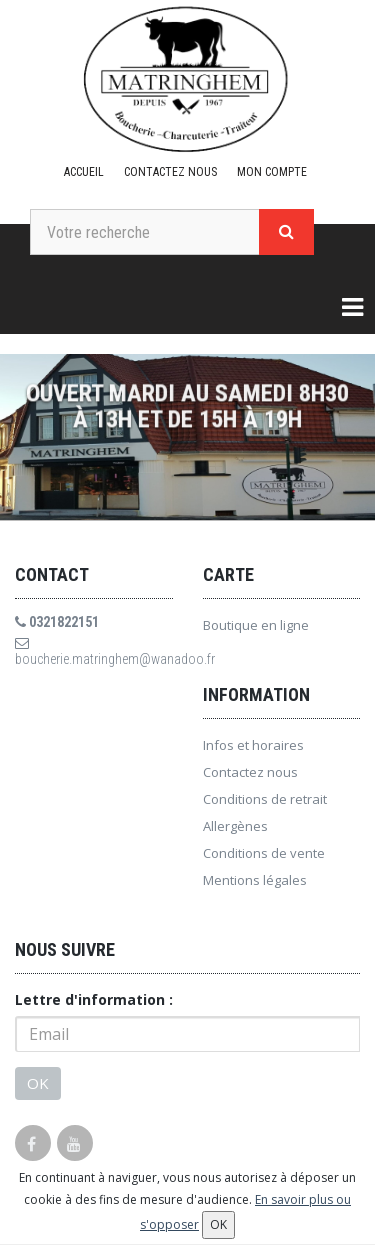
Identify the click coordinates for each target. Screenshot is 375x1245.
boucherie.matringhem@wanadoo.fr (94, 651)
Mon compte (272, 172)
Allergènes (235, 826)
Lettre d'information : (94, 999)
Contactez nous (170, 172)
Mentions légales (255, 880)
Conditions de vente (264, 853)
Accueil (84, 172)
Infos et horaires (253, 745)
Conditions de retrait (265, 799)
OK (38, 1083)
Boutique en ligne (256, 625)
